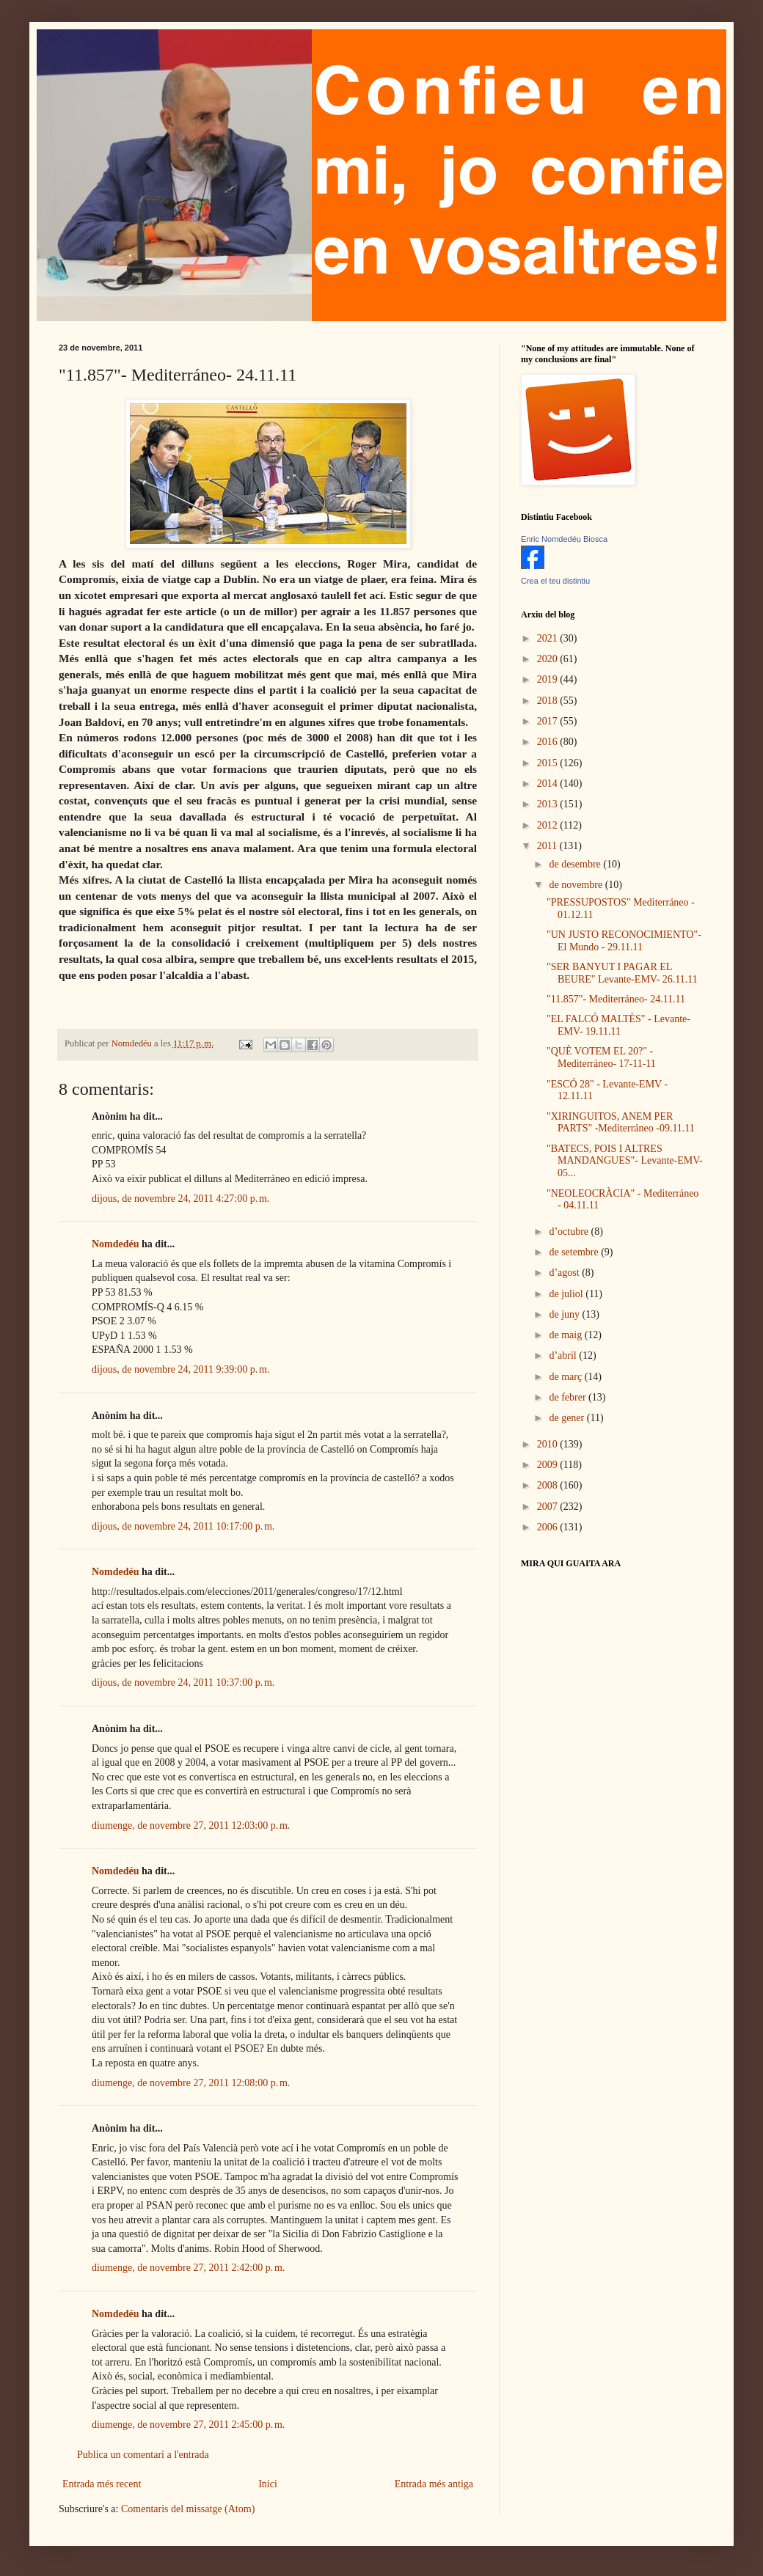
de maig (566, 1334)
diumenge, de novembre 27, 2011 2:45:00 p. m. (188, 2424)
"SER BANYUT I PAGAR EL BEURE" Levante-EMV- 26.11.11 (622, 973)
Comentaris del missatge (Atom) (188, 2508)
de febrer (568, 1397)
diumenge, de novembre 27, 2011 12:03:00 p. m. (191, 1825)
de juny (565, 1314)
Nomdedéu (115, 1244)
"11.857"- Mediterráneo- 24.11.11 (616, 999)
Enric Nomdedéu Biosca (564, 539)
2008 (549, 1485)
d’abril (564, 1355)
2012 (549, 825)
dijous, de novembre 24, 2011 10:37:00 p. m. (183, 1682)
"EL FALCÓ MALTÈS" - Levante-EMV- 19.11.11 (618, 1025)
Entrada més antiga (434, 2483)
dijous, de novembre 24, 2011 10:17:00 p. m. (183, 1526)
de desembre (576, 864)
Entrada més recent (101, 2483)
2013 (549, 804)
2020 (549, 658)
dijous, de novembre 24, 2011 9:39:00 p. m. (180, 1369)
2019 (549, 679)
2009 (549, 1464)
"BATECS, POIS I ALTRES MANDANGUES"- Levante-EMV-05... (625, 1161)
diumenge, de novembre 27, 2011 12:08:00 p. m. (191, 2082)
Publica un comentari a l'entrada (143, 2454)
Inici (267, 2483)
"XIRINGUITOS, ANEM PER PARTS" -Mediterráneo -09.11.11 (621, 1122)
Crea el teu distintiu (555, 580)
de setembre (575, 1252)
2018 (549, 700)
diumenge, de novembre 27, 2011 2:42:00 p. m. (188, 2267)
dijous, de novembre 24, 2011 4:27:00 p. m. (180, 1198)
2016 (549, 741)
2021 (549, 638)
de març (566, 1376)
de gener (567, 1417)
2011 (548, 845)
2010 (549, 1444)
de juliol (567, 1293)
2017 (549, 721)
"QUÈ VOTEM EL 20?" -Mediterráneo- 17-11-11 (601, 1057)
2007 (549, 1506)
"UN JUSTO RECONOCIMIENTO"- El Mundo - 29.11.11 (624, 941)
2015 (549, 762)
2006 (549, 1527)
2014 (549, 783)
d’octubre (570, 1231)
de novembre (577, 884)
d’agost (565, 1272)
